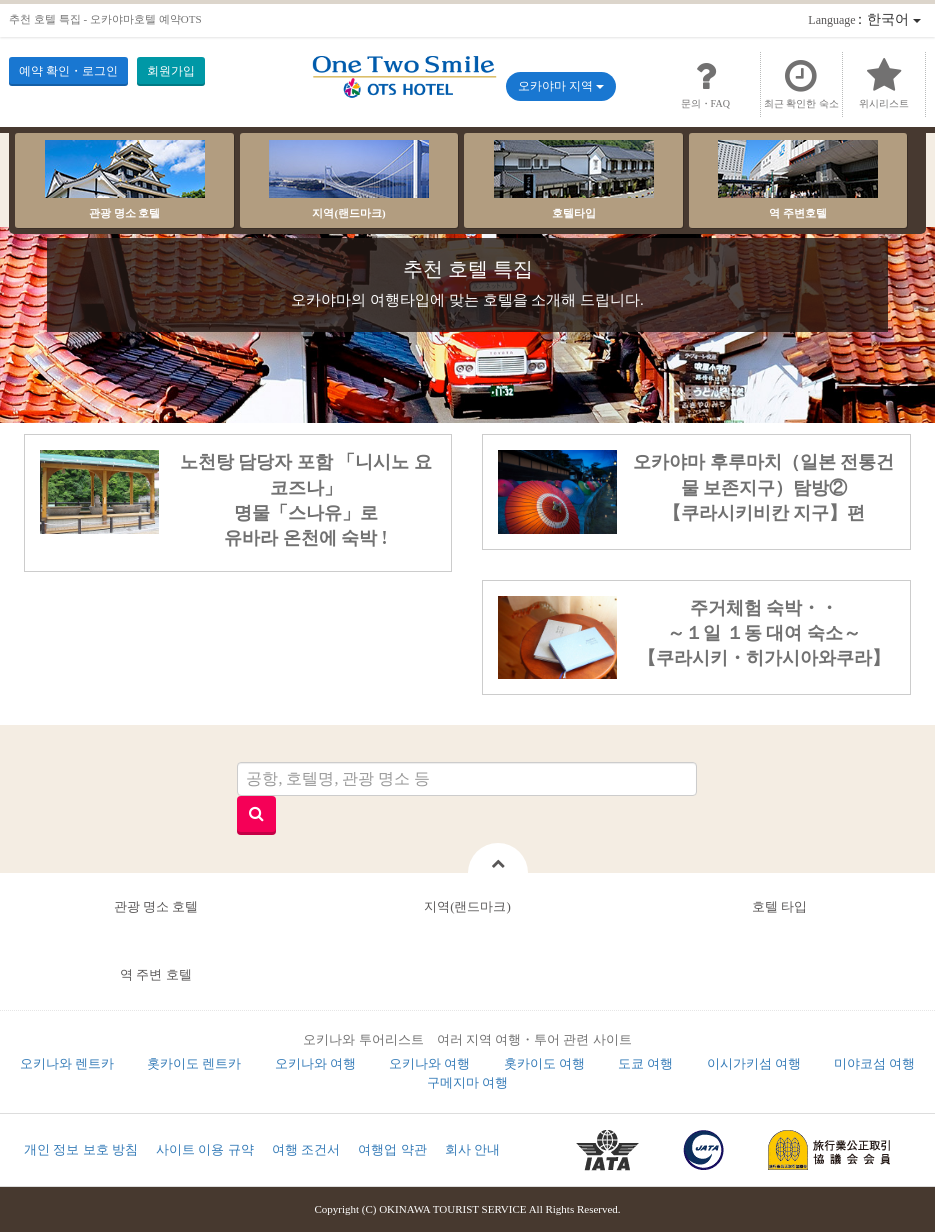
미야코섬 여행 (874, 1063)
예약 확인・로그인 (68, 71)
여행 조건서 (306, 1149)
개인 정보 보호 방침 (81, 1149)
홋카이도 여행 (544, 1063)
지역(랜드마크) (349, 179)
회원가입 (171, 71)
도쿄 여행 (645, 1063)
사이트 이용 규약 (205, 1149)
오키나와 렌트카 (67, 1063)
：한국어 (864, 19)
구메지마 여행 (467, 1082)
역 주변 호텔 (156, 974)
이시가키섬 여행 (754, 1063)
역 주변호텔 (798, 179)
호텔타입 (574, 179)
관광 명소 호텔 (125, 179)
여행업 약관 (392, 1149)
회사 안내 (472, 1149)
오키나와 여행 (315, 1063)
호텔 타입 (779, 906)
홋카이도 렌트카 (194, 1063)
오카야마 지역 (561, 86)
